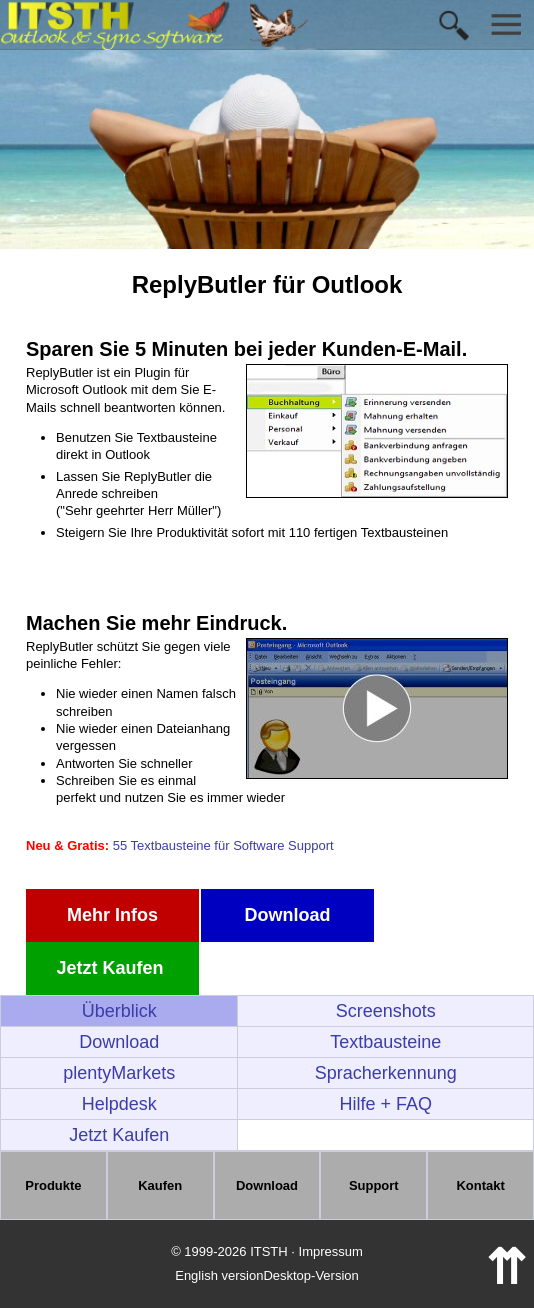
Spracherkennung (386, 1073)
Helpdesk (119, 1104)
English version (219, 1275)
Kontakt (480, 1185)
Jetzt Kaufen (112, 968)
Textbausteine (385, 1042)
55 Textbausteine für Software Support (223, 845)
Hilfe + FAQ (385, 1104)
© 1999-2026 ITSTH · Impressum (267, 1251)
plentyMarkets (119, 1073)
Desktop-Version (310, 1275)
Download (288, 915)
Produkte (53, 1185)
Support (374, 1185)
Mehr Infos (112, 915)
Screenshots (386, 1011)
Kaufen (160, 1185)
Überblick (119, 1011)
